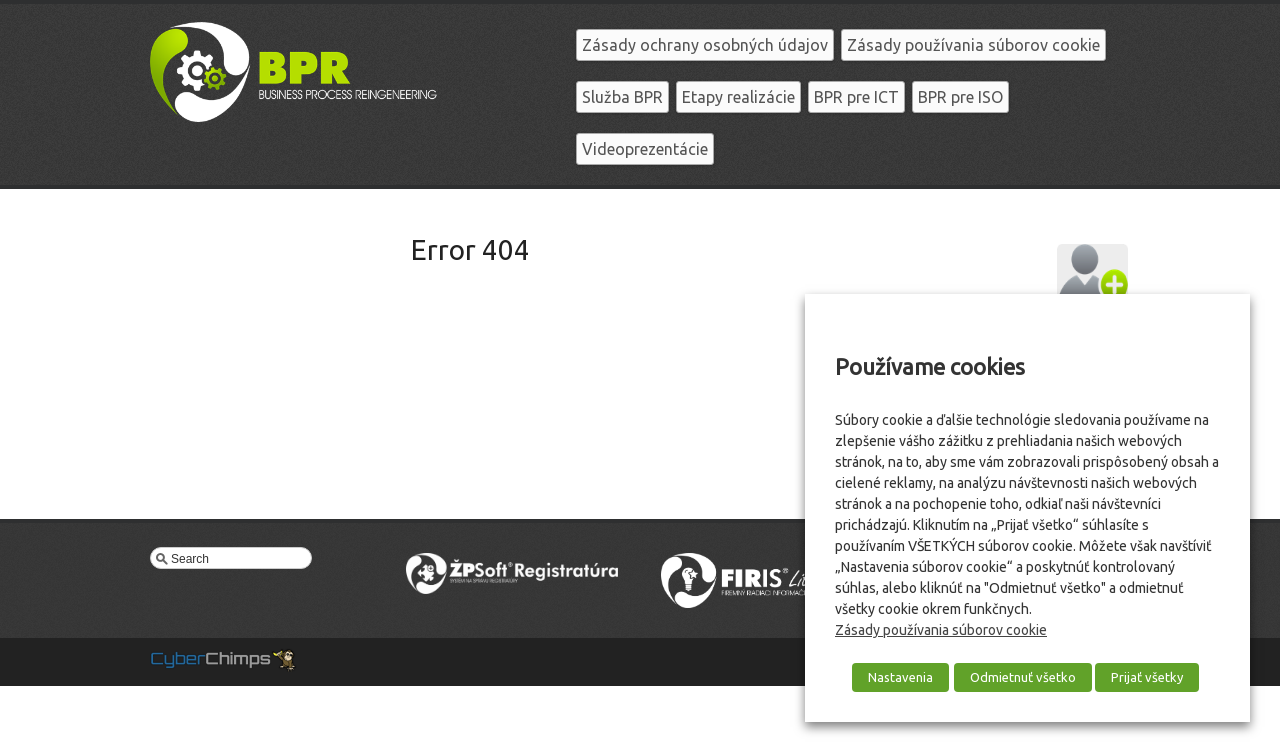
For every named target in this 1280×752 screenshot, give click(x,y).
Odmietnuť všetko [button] (1023, 677)
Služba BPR (622, 97)
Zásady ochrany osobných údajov (705, 45)
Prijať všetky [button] (1147, 677)
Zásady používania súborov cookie (973, 45)
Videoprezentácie (645, 149)
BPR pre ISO (960, 97)
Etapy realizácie (738, 97)
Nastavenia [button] (900, 677)
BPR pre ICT (856, 97)
